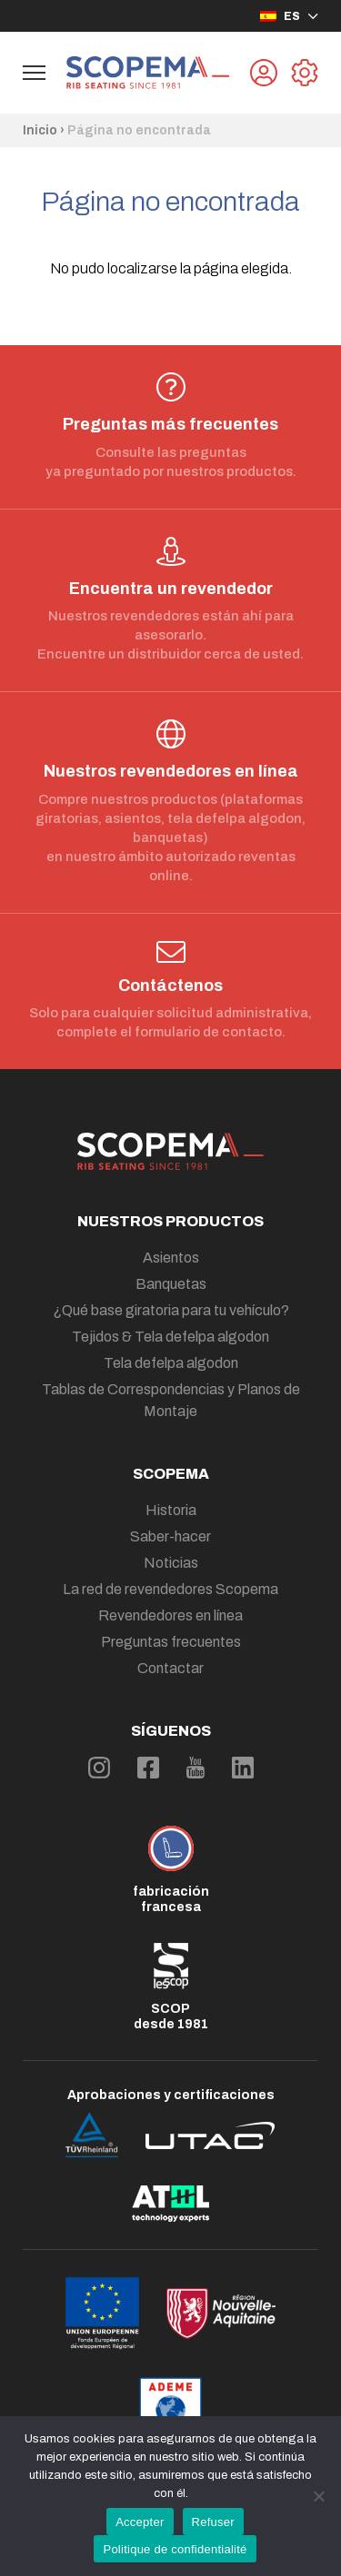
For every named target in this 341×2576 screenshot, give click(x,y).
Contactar (170, 1668)
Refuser (213, 2522)
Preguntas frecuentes (171, 1642)
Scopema (171, 1473)
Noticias (171, 1562)
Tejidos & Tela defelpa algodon (170, 1336)
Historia (170, 1510)
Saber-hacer (170, 1536)
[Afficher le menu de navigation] (34, 72)
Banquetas (170, 1284)
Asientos (171, 1257)
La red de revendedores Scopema (170, 1589)
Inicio (40, 130)
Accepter (139, 2522)
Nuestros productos (170, 1221)
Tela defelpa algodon (171, 1363)
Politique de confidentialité (174, 2549)
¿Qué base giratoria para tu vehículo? (171, 1310)
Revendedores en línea (170, 1615)
